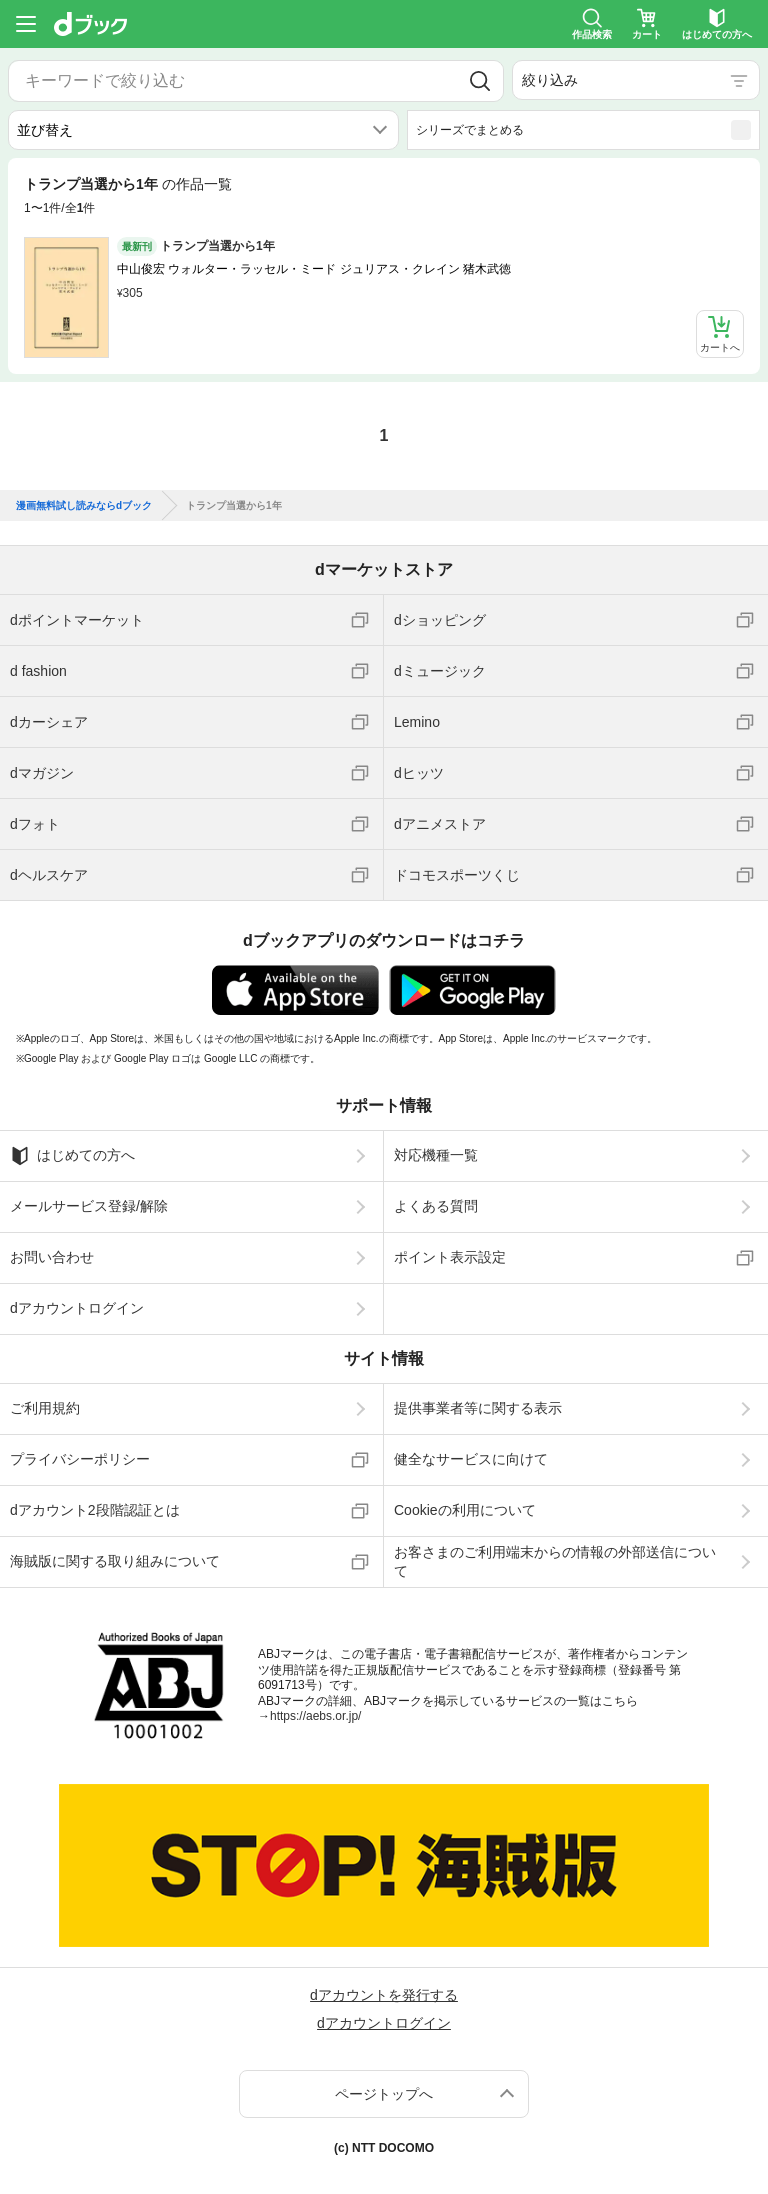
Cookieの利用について (465, 1510)
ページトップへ (384, 2094)
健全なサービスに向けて (471, 1459)
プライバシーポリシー (80, 1459)
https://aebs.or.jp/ (315, 1716)
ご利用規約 (45, 1408)
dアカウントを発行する (384, 1995)
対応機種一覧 (436, 1155)
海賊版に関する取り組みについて (115, 1561)
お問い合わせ (52, 1257)
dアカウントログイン (77, 1308)
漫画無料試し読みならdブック (84, 506)
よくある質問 (436, 1206)
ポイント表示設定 (450, 1257)
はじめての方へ (72, 1156)
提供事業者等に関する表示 (478, 1408)
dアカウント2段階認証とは (95, 1510)
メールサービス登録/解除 (89, 1206)
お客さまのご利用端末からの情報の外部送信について (555, 1561)
